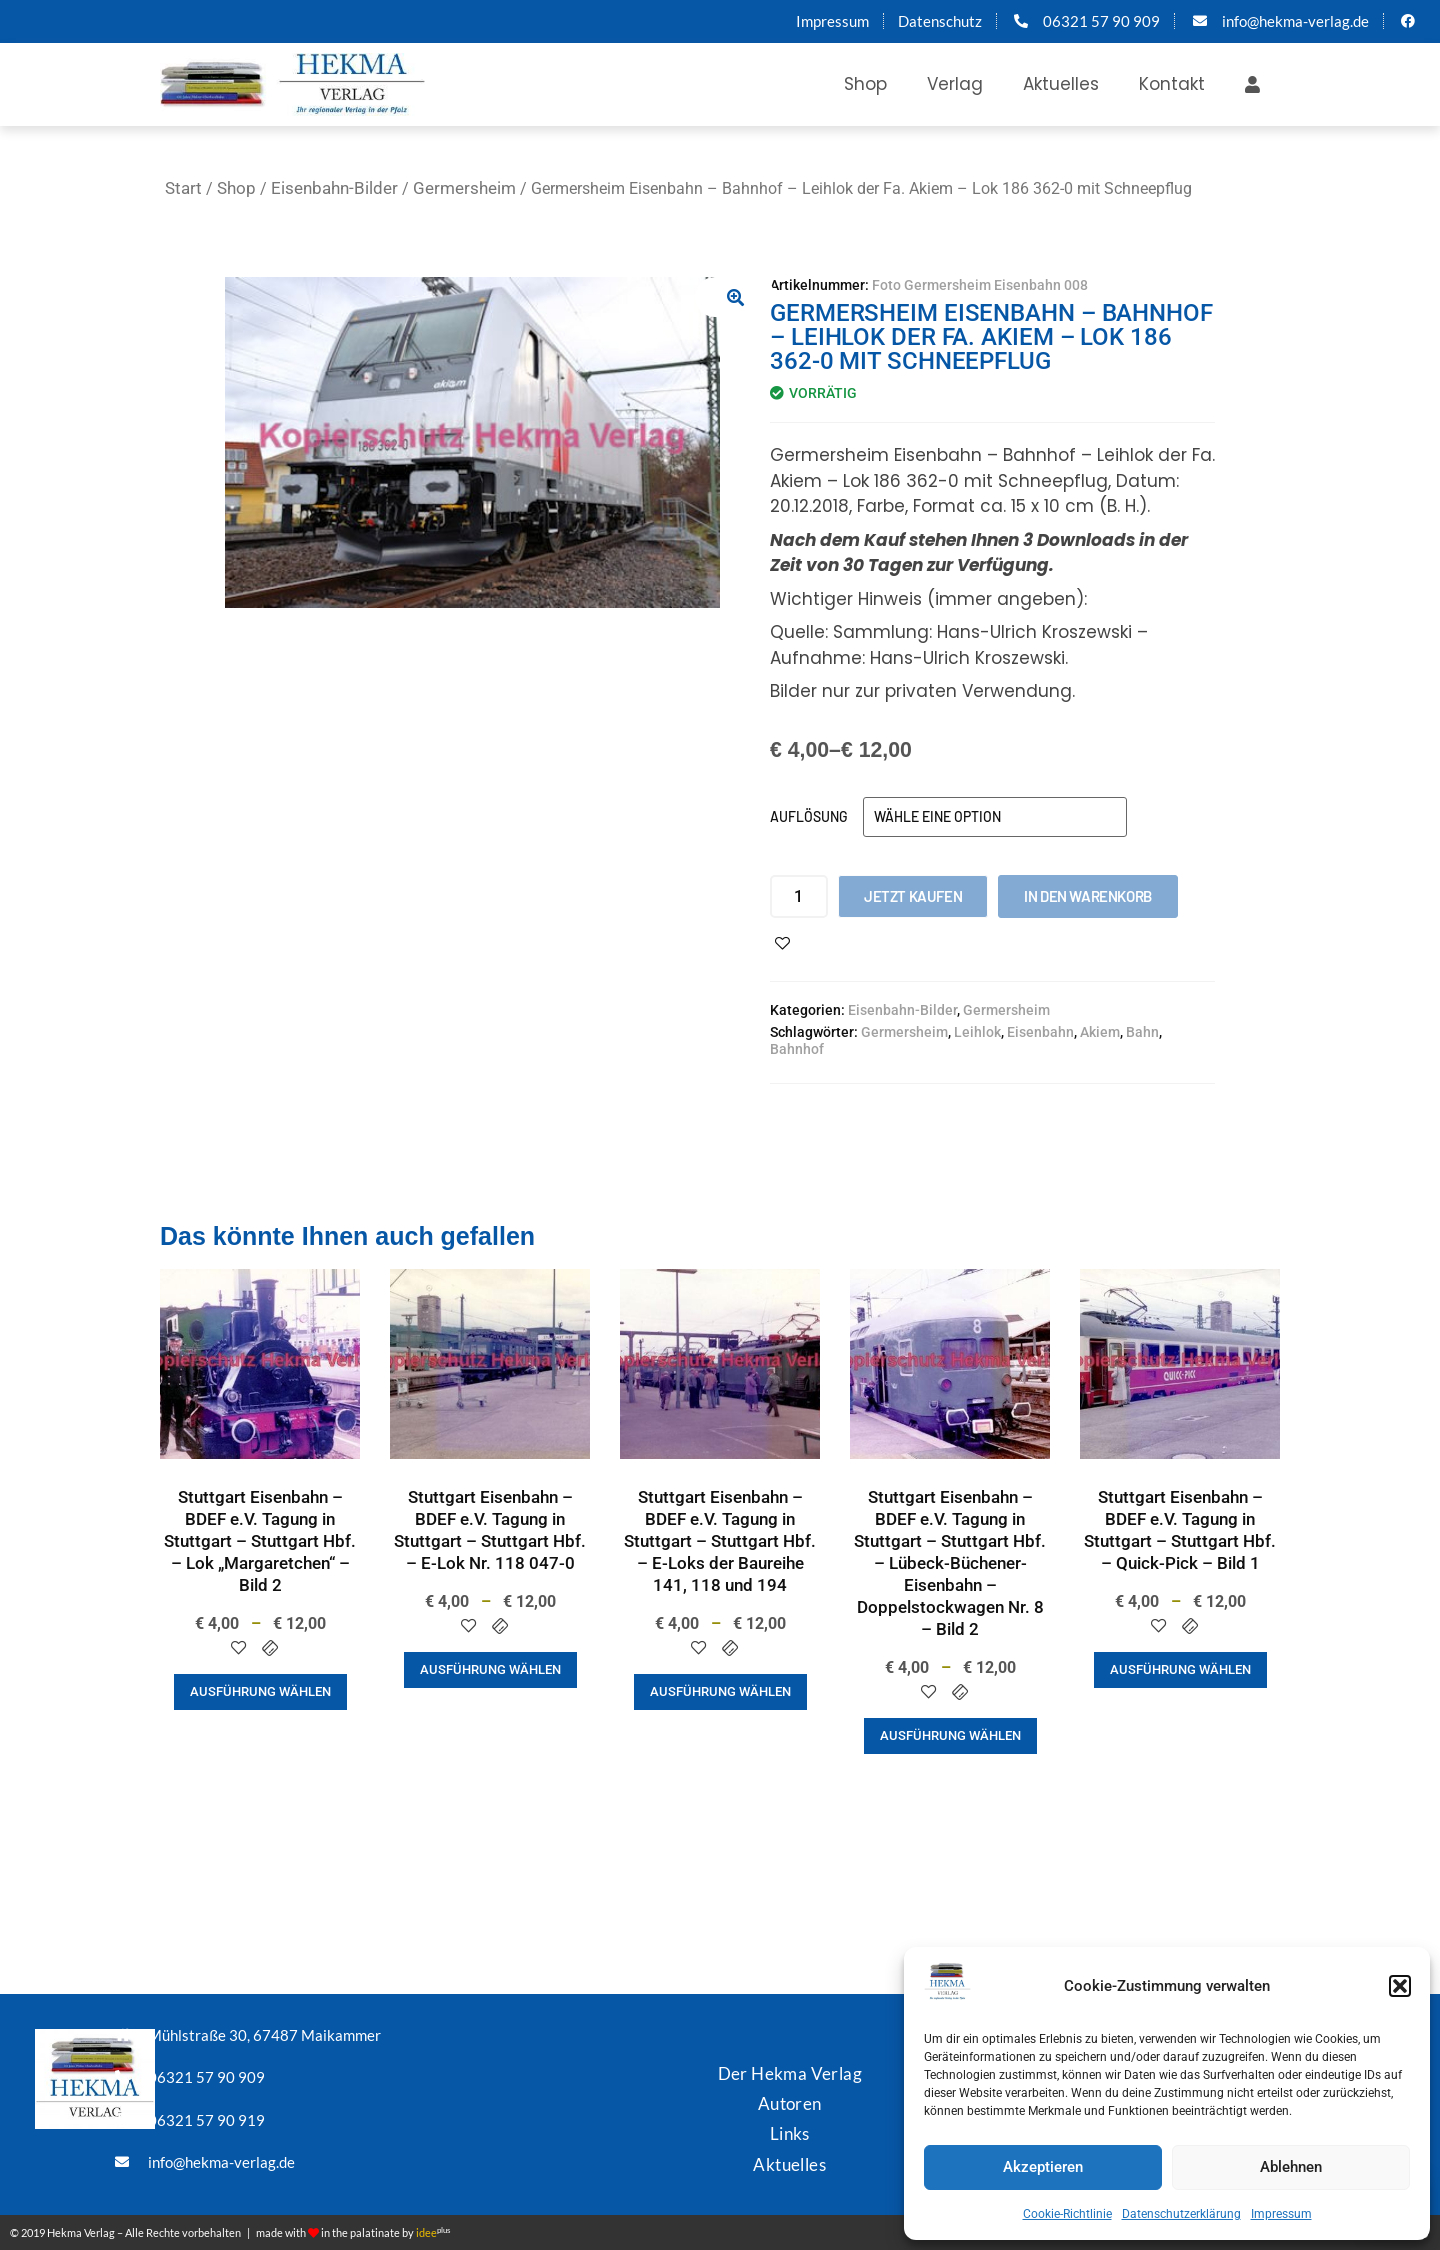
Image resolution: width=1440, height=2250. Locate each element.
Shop (865, 84)
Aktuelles (1061, 84)
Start (183, 188)
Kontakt (1172, 84)
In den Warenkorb (1088, 896)
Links (790, 2133)
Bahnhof (797, 1049)
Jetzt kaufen (913, 896)
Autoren (790, 2103)
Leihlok (977, 1032)
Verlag (955, 84)
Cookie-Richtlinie (1067, 2214)
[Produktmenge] (799, 896)
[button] (1400, 1986)
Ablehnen (1291, 2167)
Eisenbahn (1040, 1032)
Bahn (1142, 1032)
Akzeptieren (1043, 2167)
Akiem (1100, 1032)
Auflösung (809, 816)
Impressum (1281, 2214)
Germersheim (464, 188)
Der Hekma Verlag (790, 2073)
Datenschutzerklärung (1181, 2214)
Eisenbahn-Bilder (334, 188)
